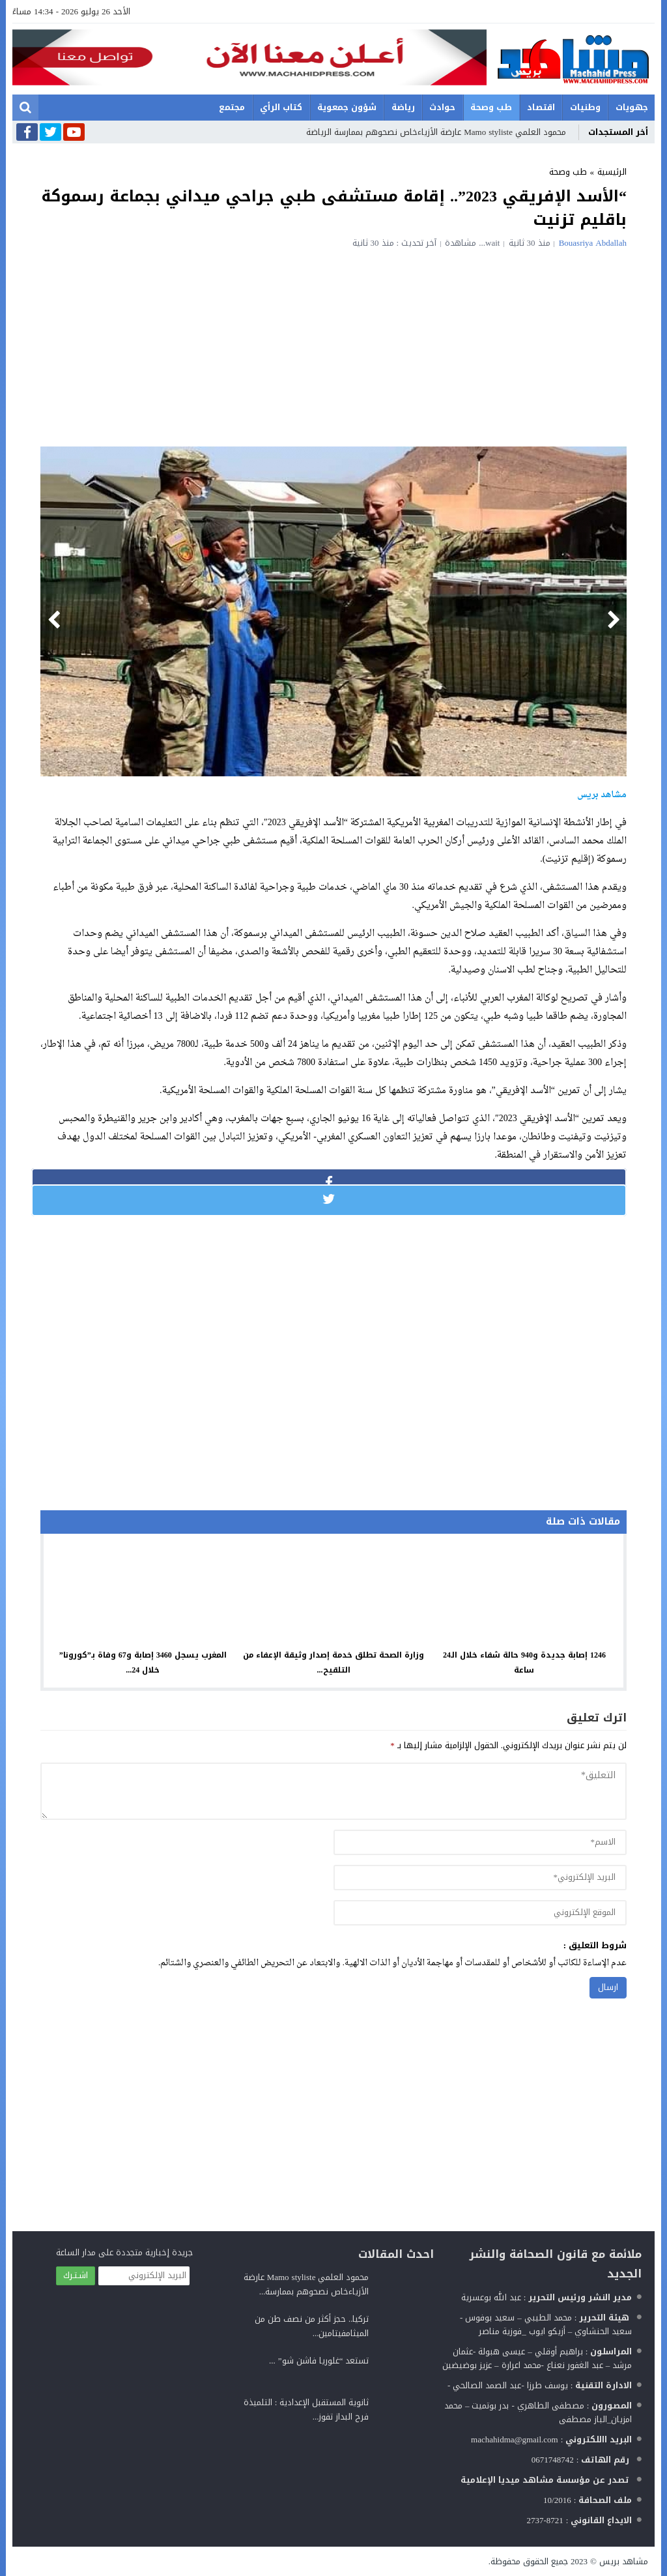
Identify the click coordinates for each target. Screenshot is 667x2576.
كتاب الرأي (281, 107)
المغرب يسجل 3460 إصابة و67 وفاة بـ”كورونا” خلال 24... (143, 1662)
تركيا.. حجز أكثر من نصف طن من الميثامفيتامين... (312, 2326)
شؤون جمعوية (346, 107)
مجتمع (232, 107)
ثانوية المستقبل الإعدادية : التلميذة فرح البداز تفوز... (306, 2409)
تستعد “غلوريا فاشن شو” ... (319, 2360)
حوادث (442, 107)
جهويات (632, 107)
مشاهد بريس (623, 2561)
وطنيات (585, 107)
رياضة (403, 107)
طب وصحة (491, 107)
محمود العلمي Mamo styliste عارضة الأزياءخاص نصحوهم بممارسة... (306, 2284)
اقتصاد (541, 107)
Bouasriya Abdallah (593, 243)
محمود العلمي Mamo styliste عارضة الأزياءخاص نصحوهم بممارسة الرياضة (436, 132)
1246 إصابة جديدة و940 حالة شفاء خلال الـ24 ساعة (524, 1662)
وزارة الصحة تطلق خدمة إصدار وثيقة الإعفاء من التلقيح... (333, 1662)
